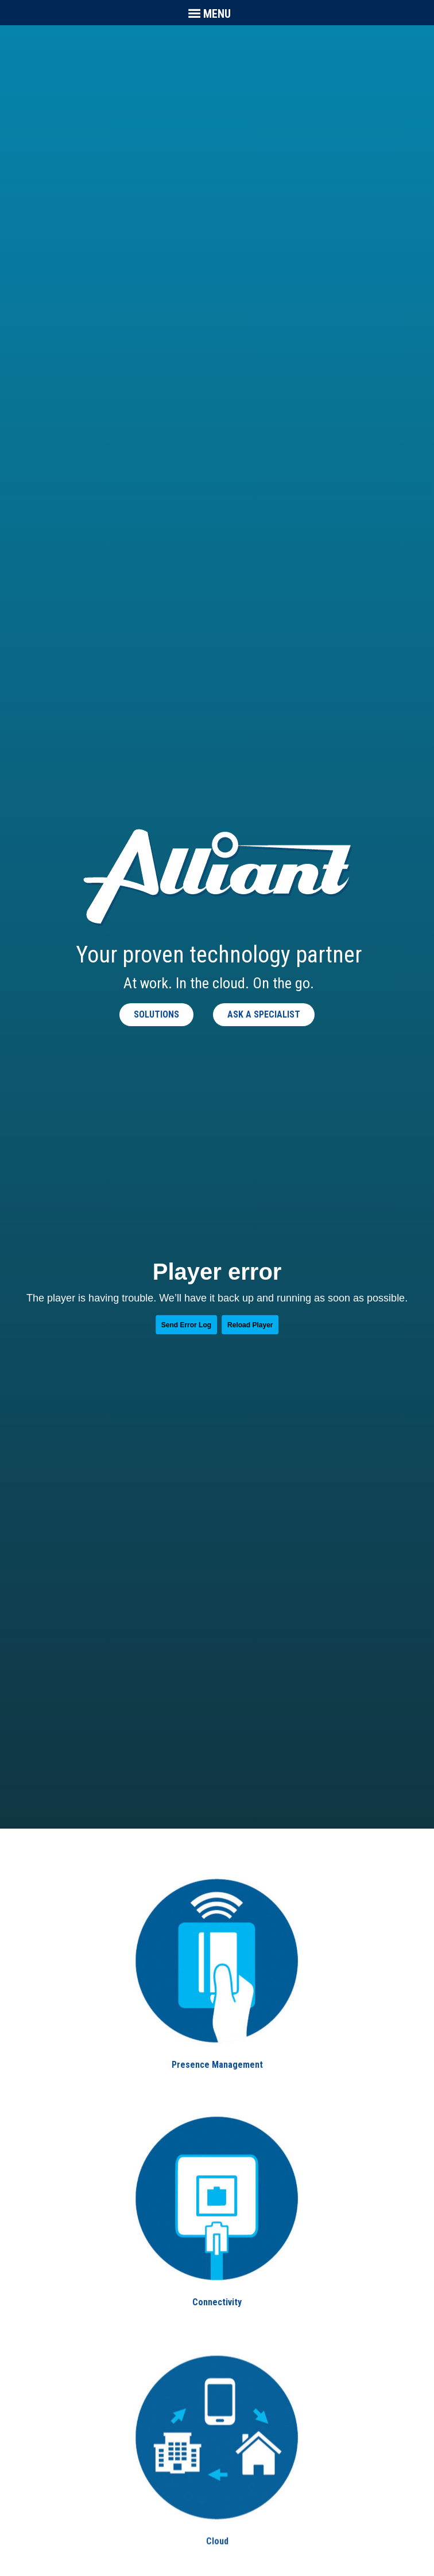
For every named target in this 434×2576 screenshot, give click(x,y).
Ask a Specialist (263, 1014)
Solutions (156, 1014)
